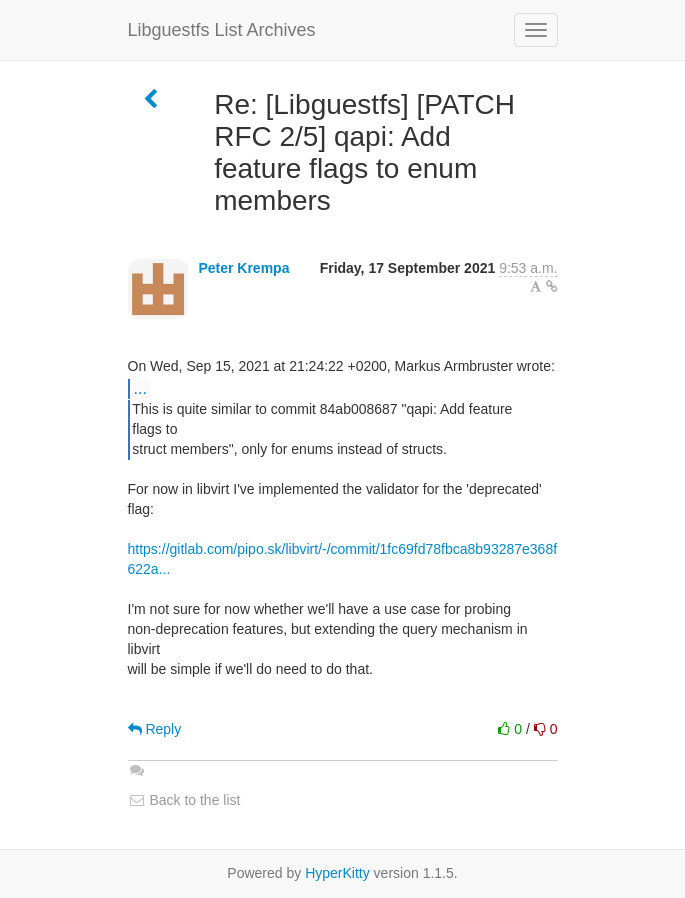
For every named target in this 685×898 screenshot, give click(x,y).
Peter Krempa (243, 268)
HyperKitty (337, 873)
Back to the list (184, 800)
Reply (155, 729)
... (140, 388)
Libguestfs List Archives (222, 30)
